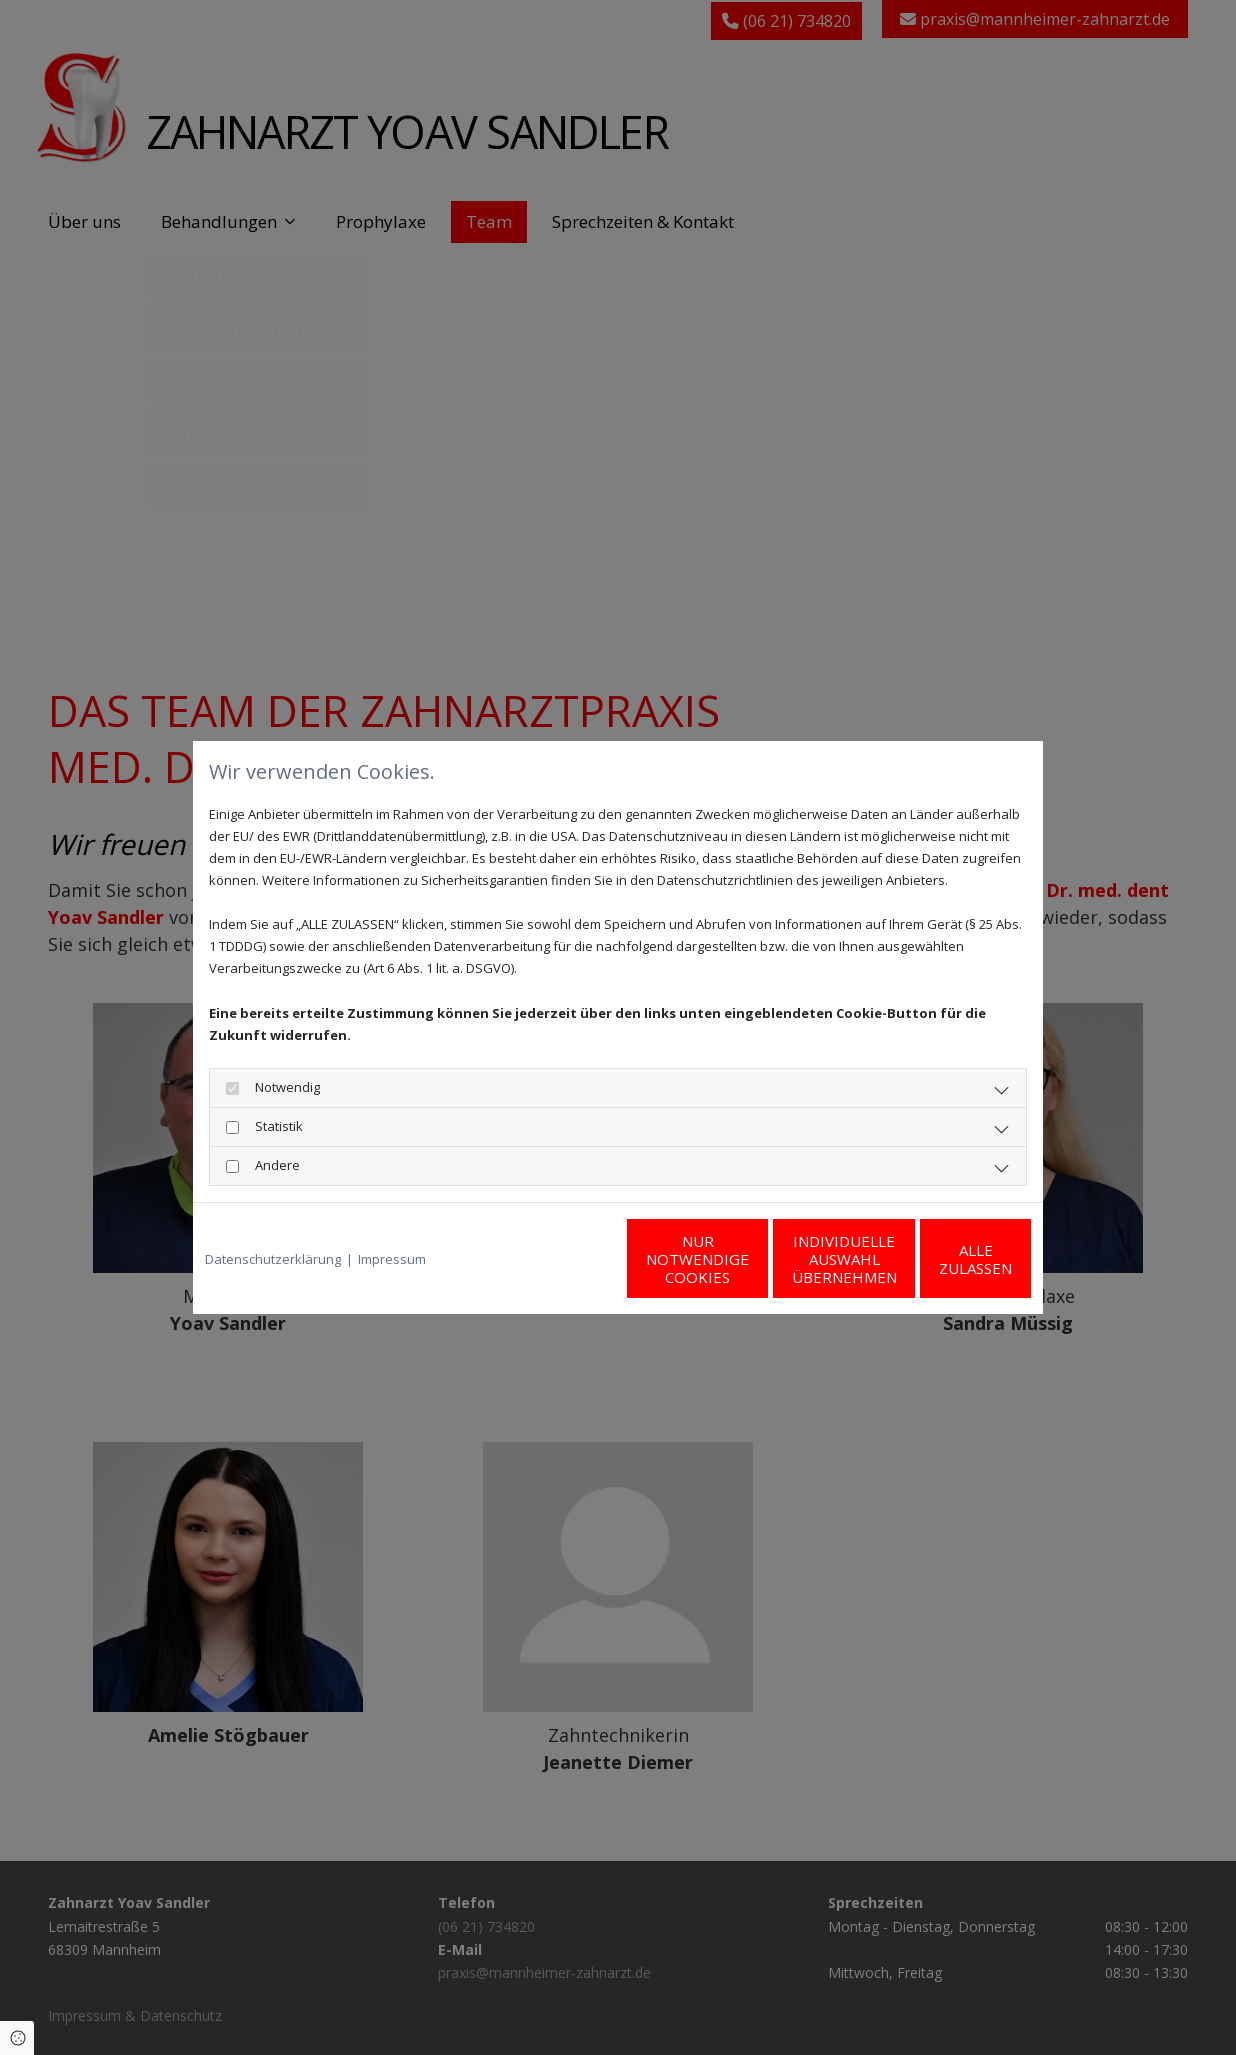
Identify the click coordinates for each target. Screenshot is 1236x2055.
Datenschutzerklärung (273, 1259)
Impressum (392, 1259)
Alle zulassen (938, 1259)
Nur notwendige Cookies (558, 1259)
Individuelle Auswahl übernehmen (748, 1259)
